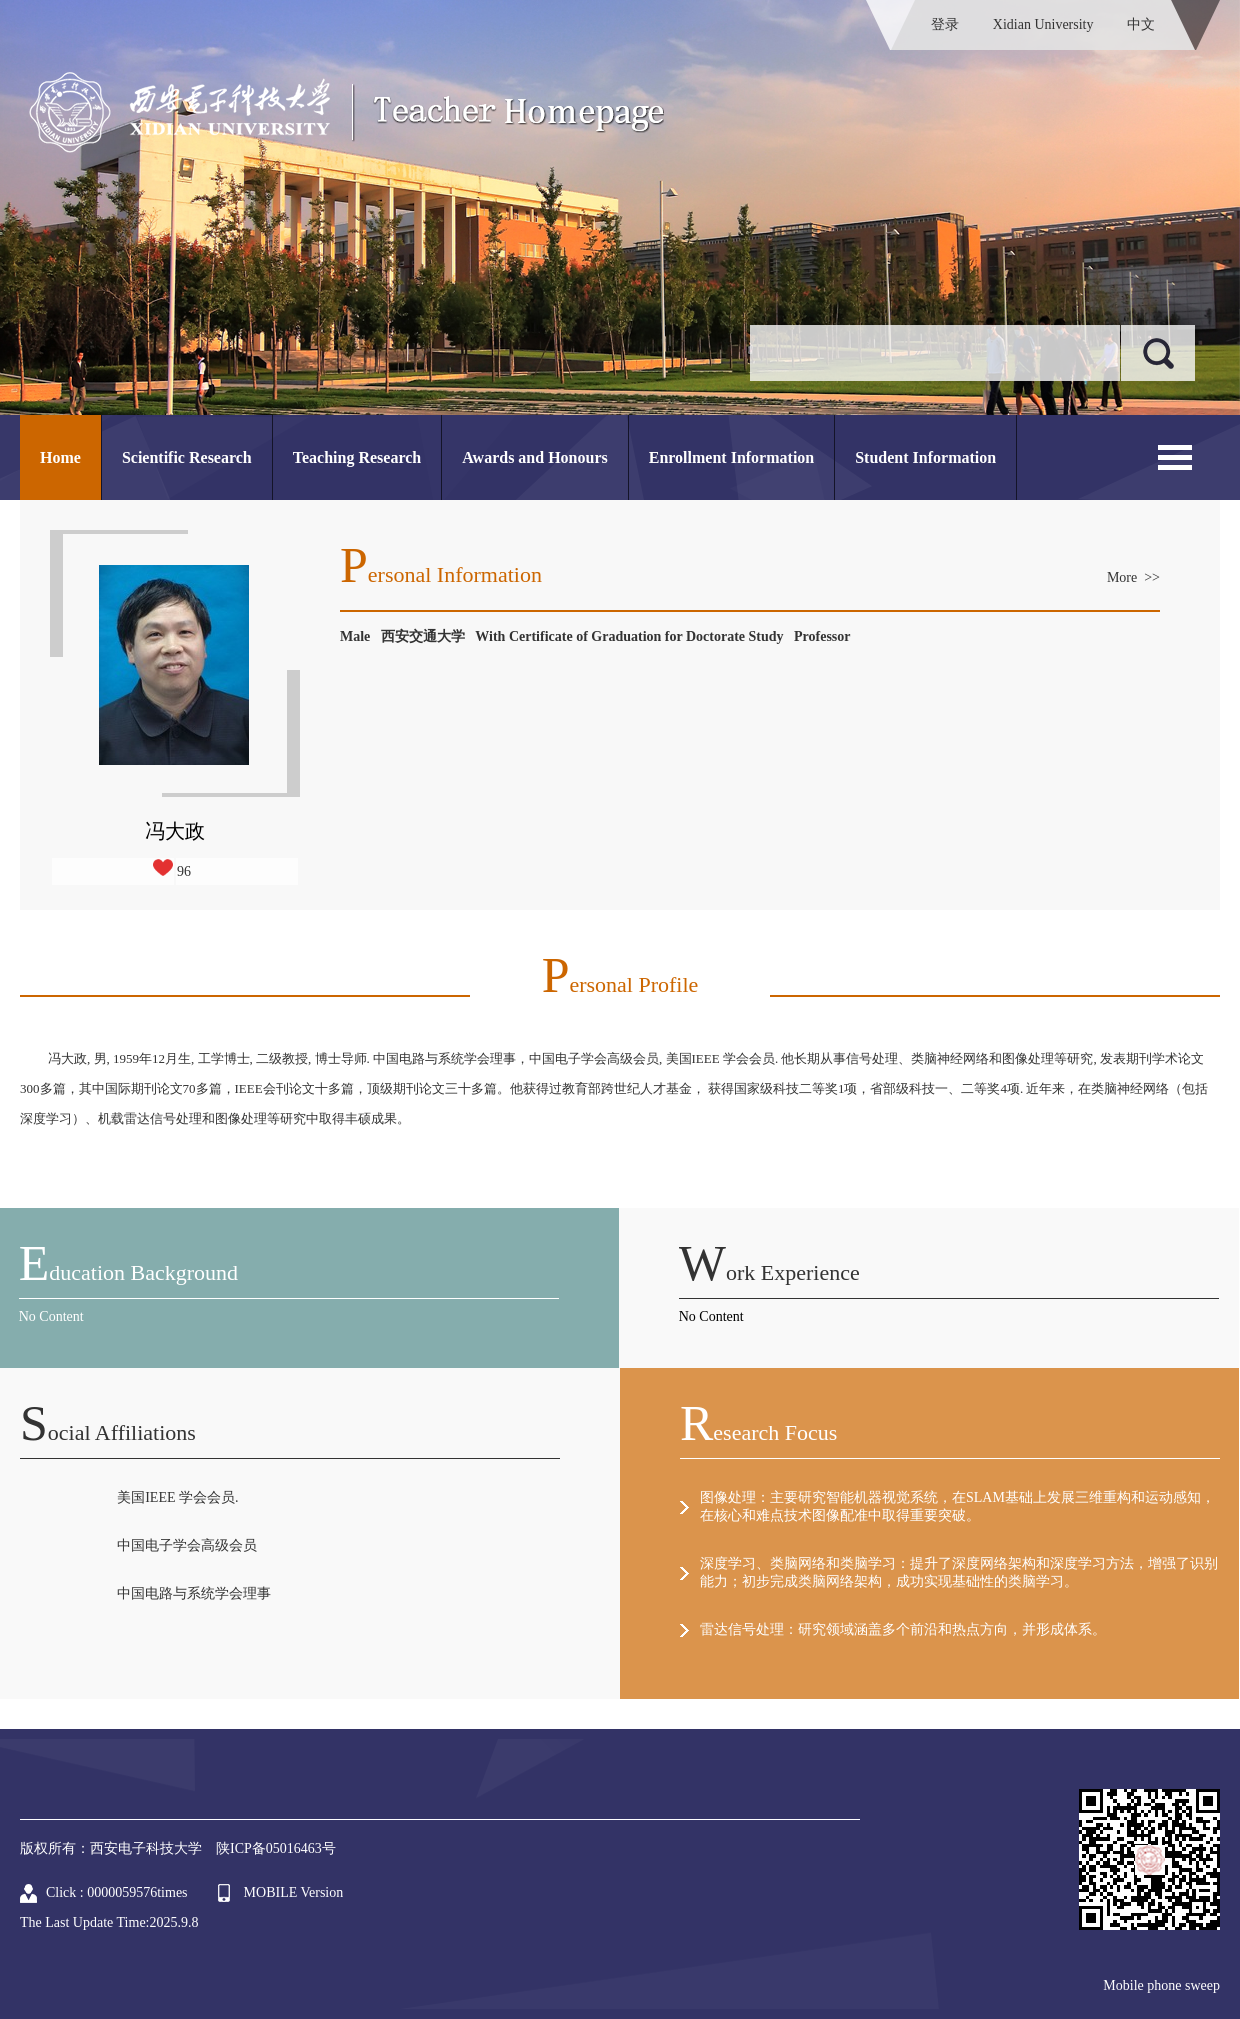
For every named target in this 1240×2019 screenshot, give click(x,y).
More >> (1133, 577)
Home (60, 457)
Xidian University (1043, 24)
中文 (1141, 24)
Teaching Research (357, 457)
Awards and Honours (535, 457)
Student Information (925, 457)
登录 (945, 24)
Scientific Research (187, 457)
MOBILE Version (294, 1892)
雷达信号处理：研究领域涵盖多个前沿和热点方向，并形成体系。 (903, 1629)
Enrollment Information (731, 457)
